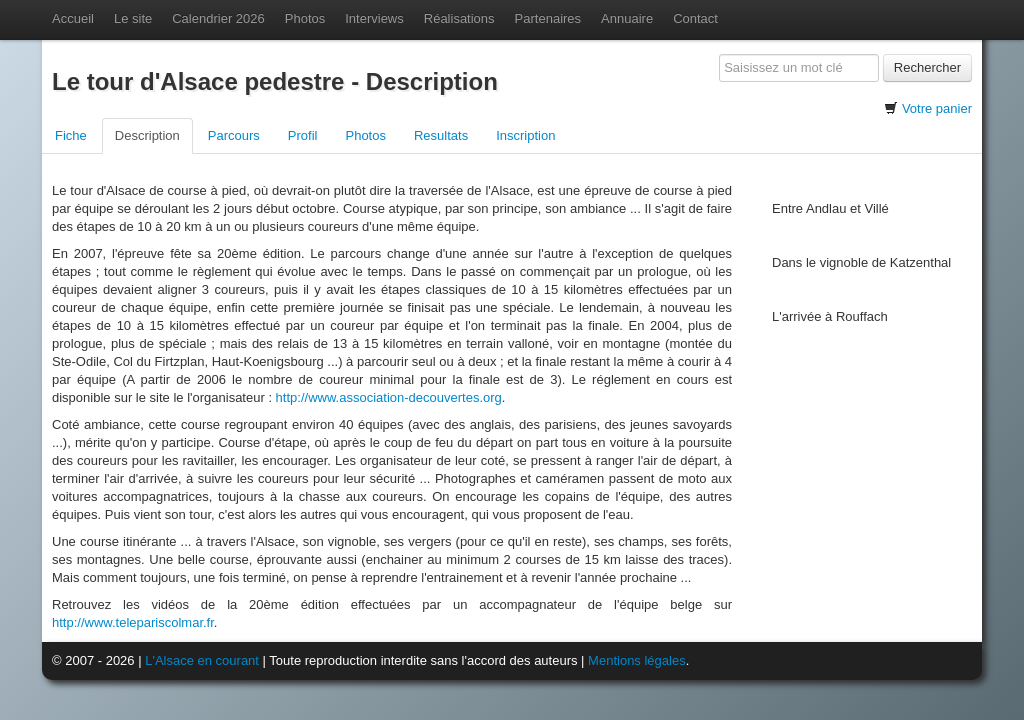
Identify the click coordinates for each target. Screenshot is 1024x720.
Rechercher (927, 67)
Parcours (234, 135)
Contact (695, 18)
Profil (303, 135)
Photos (305, 18)
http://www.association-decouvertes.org (389, 397)
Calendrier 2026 (218, 18)
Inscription (525, 135)
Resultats (441, 135)
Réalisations (459, 18)
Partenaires (548, 18)
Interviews (374, 18)
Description (147, 135)
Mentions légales (637, 660)
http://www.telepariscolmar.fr (133, 622)
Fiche (71, 135)
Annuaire (627, 18)
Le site (133, 18)
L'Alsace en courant (202, 660)
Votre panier (937, 108)
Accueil (73, 18)
